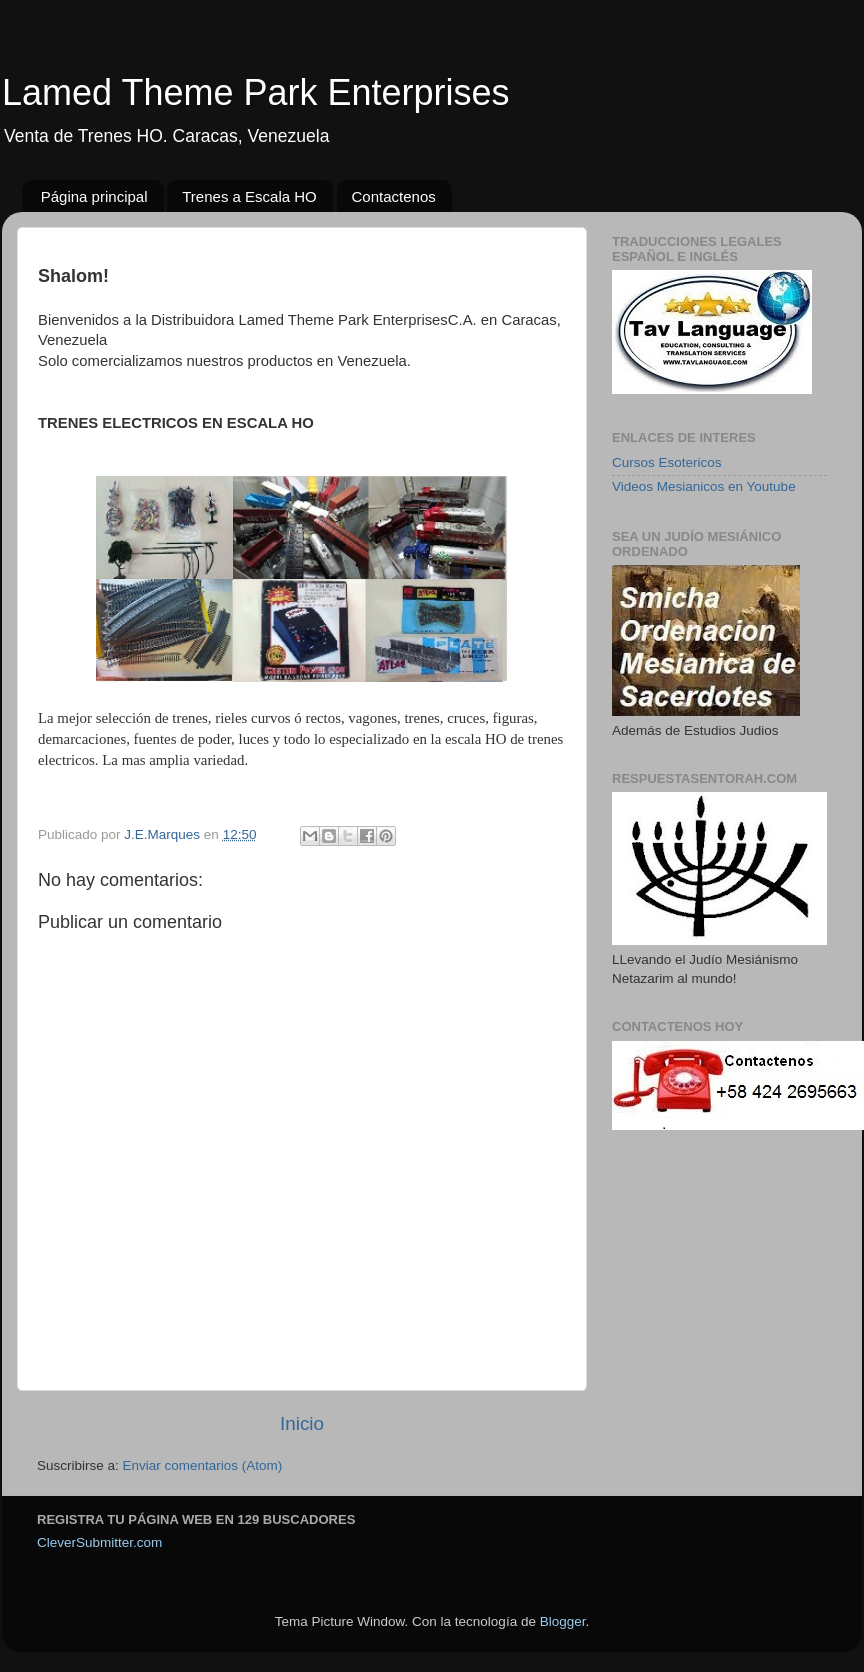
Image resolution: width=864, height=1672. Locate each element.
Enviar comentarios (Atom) (203, 1465)
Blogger (563, 1621)
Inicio (302, 1423)
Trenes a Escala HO (249, 196)
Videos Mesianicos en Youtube (704, 486)
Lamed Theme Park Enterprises (256, 92)
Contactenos (394, 196)
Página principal (94, 196)
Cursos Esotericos (667, 462)
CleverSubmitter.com (99, 1542)
